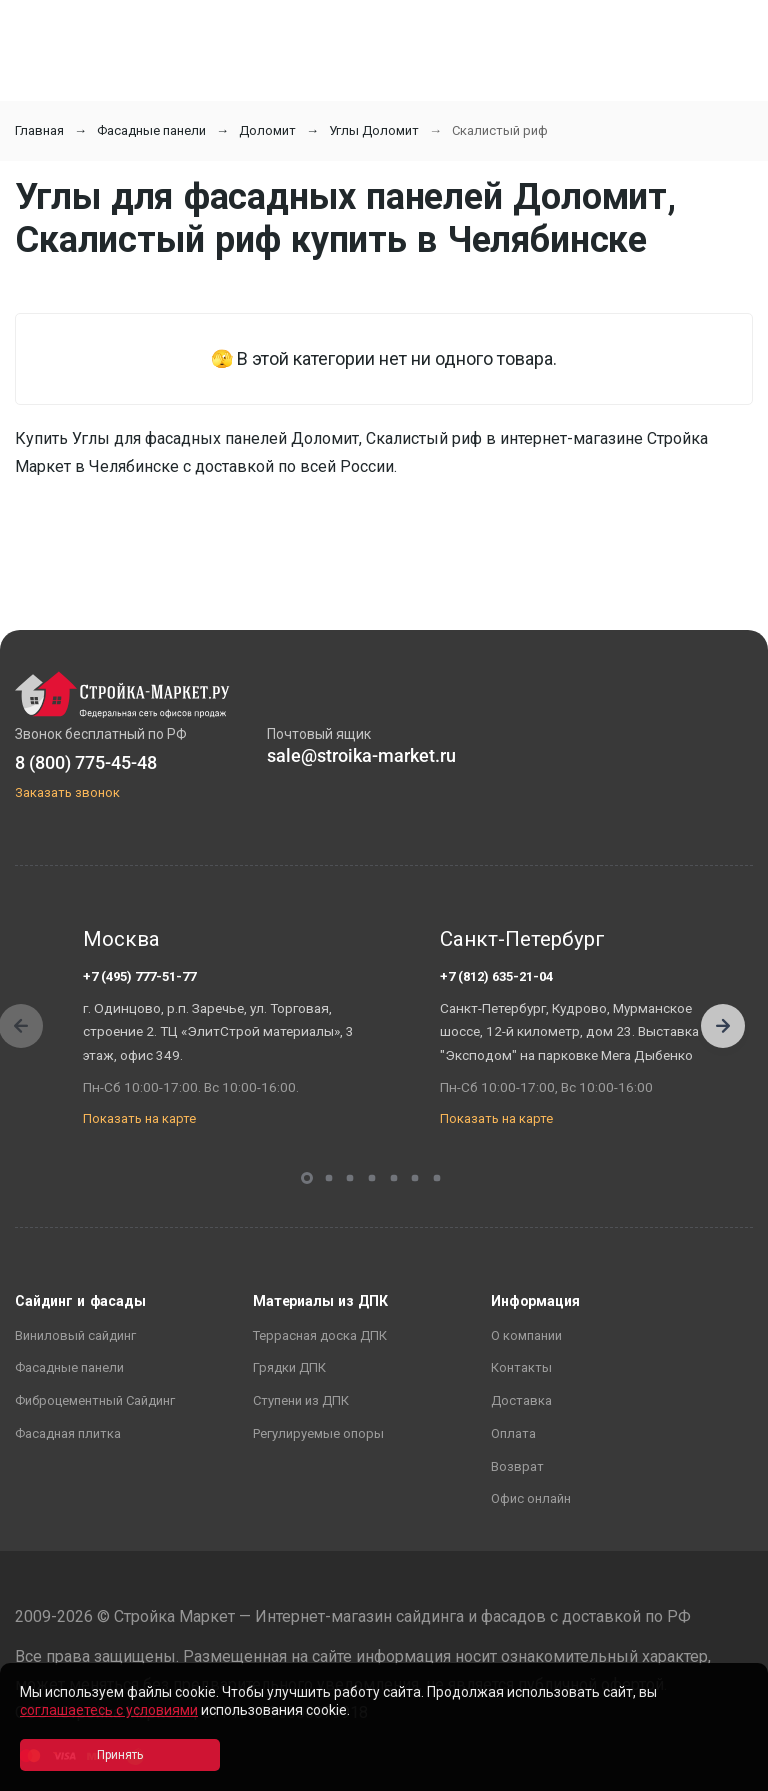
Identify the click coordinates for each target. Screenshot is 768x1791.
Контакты (521, 1367)
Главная (39, 130)
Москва (121, 939)
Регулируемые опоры (318, 1433)
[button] (723, 1026)
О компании (526, 1335)
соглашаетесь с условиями (109, 1710)
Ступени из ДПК (301, 1400)
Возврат (517, 1466)
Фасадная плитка (68, 1433)
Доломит (267, 130)
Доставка (521, 1400)
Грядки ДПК (289, 1367)
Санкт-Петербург (522, 939)
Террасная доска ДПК (320, 1335)
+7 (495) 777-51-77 (139, 976)
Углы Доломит (374, 130)
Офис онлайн (531, 1498)
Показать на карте (139, 1118)
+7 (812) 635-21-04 (496, 976)
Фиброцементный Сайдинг (95, 1400)
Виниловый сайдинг (75, 1335)
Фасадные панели (151, 130)
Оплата (513, 1433)
